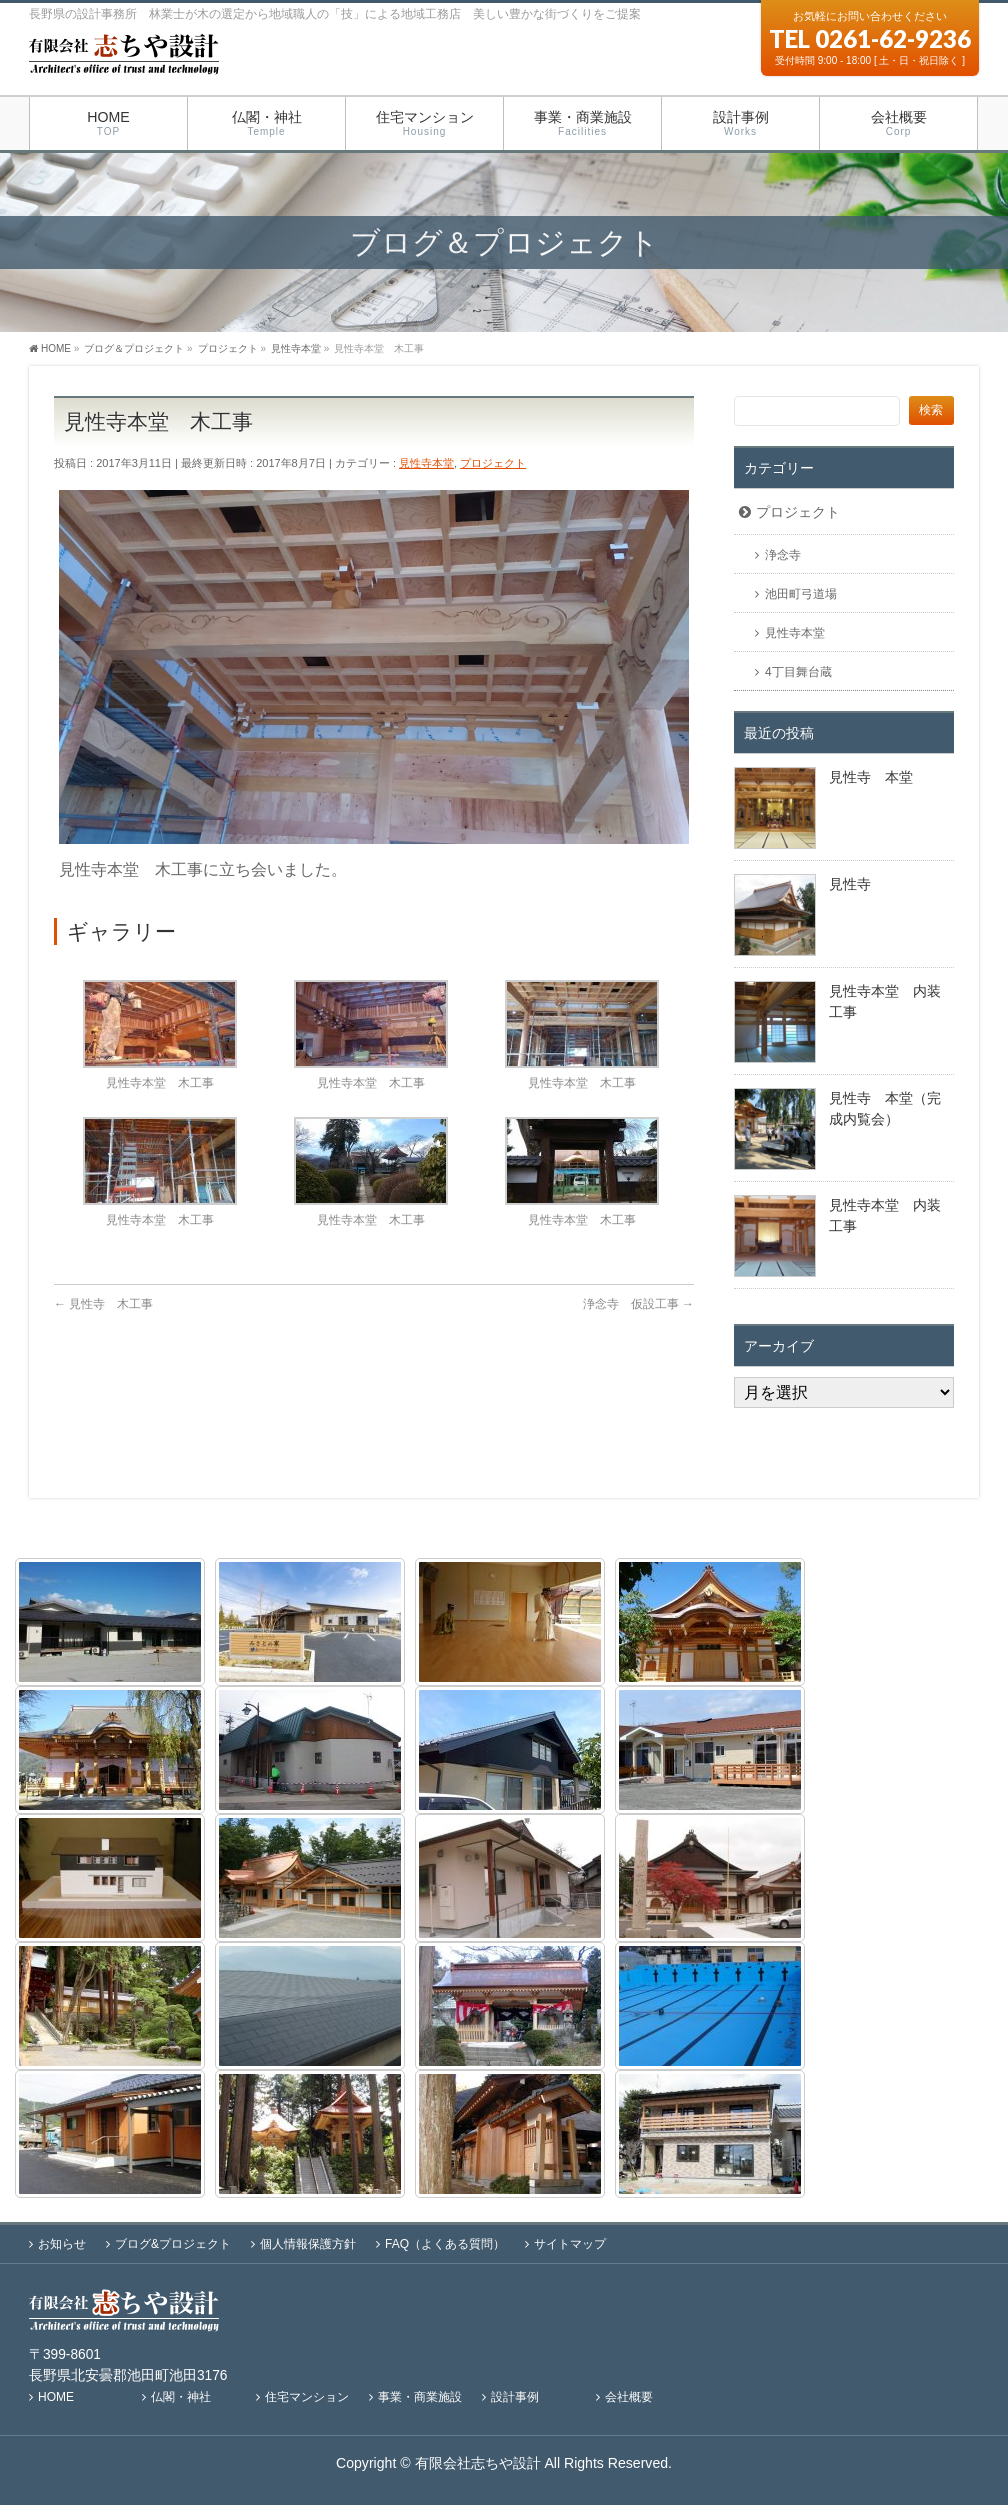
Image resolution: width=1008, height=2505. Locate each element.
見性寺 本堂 (871, 777)
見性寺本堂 (426, 463)
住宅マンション (307, 2397)
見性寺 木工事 (103, 1304)
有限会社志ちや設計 (478, 2463)
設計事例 (515, 2397)
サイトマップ (570, 2244)
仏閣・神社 (181, 2397)
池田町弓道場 (801, 594)
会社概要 (629, 2397)
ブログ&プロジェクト (173, 2244)
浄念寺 (783, 555)
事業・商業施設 (420, 2397)
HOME (56, 2397)
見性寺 (850, 884)
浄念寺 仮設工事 (638, 1304)
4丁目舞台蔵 (798, 672)
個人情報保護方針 (308, 2244)
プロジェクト (493, 463)
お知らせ (62, 2244)
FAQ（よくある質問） (445, 2244)
